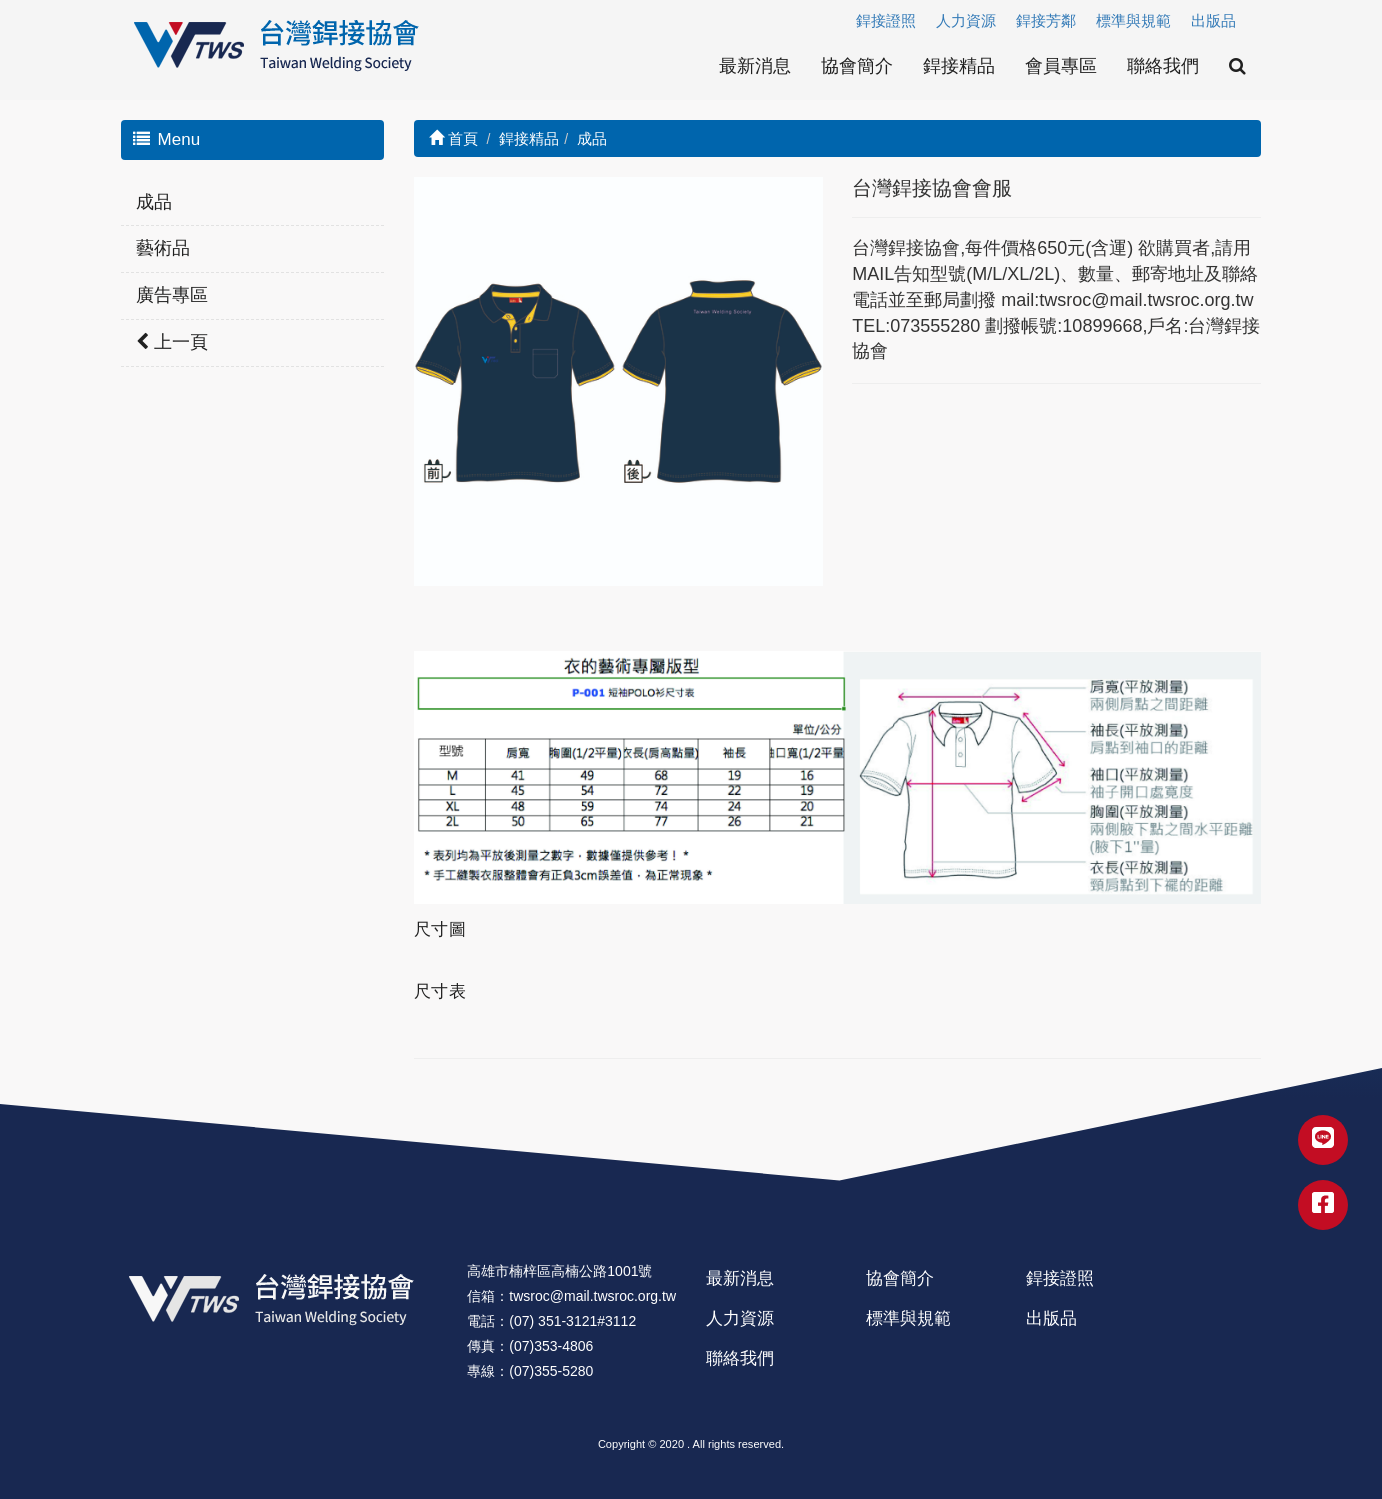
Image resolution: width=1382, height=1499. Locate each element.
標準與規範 (1133, 20)
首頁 (453, 138)
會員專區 (1061, 66)
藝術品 (163, 248)
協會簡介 (857, 66)
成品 (154, 202)
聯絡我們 (1163, 66)
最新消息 (755, 66)
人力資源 (966, 20)
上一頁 (172, 342)
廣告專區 (172, 295)
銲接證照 (886, 20)
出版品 (1213, 20)
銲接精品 (959, 66)
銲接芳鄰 (1046, 20)
